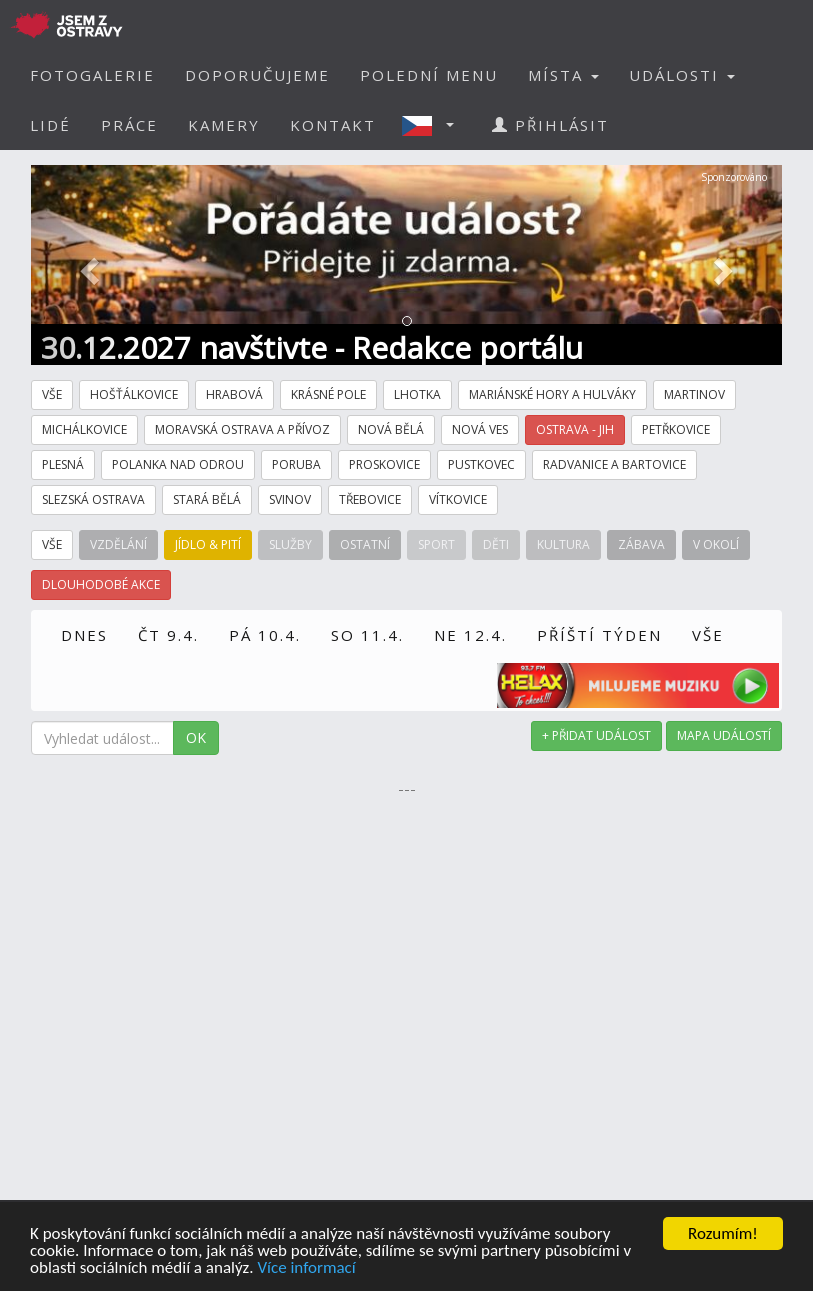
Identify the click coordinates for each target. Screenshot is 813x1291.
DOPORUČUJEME (257, 75)
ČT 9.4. (168, 635)
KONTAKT (333, 125)
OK (196, 737)
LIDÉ (50, 125)
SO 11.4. (367, 635)
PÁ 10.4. (265, 635)
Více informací (306, 1268)
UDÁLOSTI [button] (682, 75)
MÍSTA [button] (563, 75)
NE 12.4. (470, 635)
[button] (434, 125)
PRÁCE (129, 125)
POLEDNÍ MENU (429, 75)
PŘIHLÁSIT (550, 125)
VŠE (708, 635)
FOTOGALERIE (92, 75)
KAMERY (224, 125)
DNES (84, 635)
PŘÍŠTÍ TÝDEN (599, 635)
